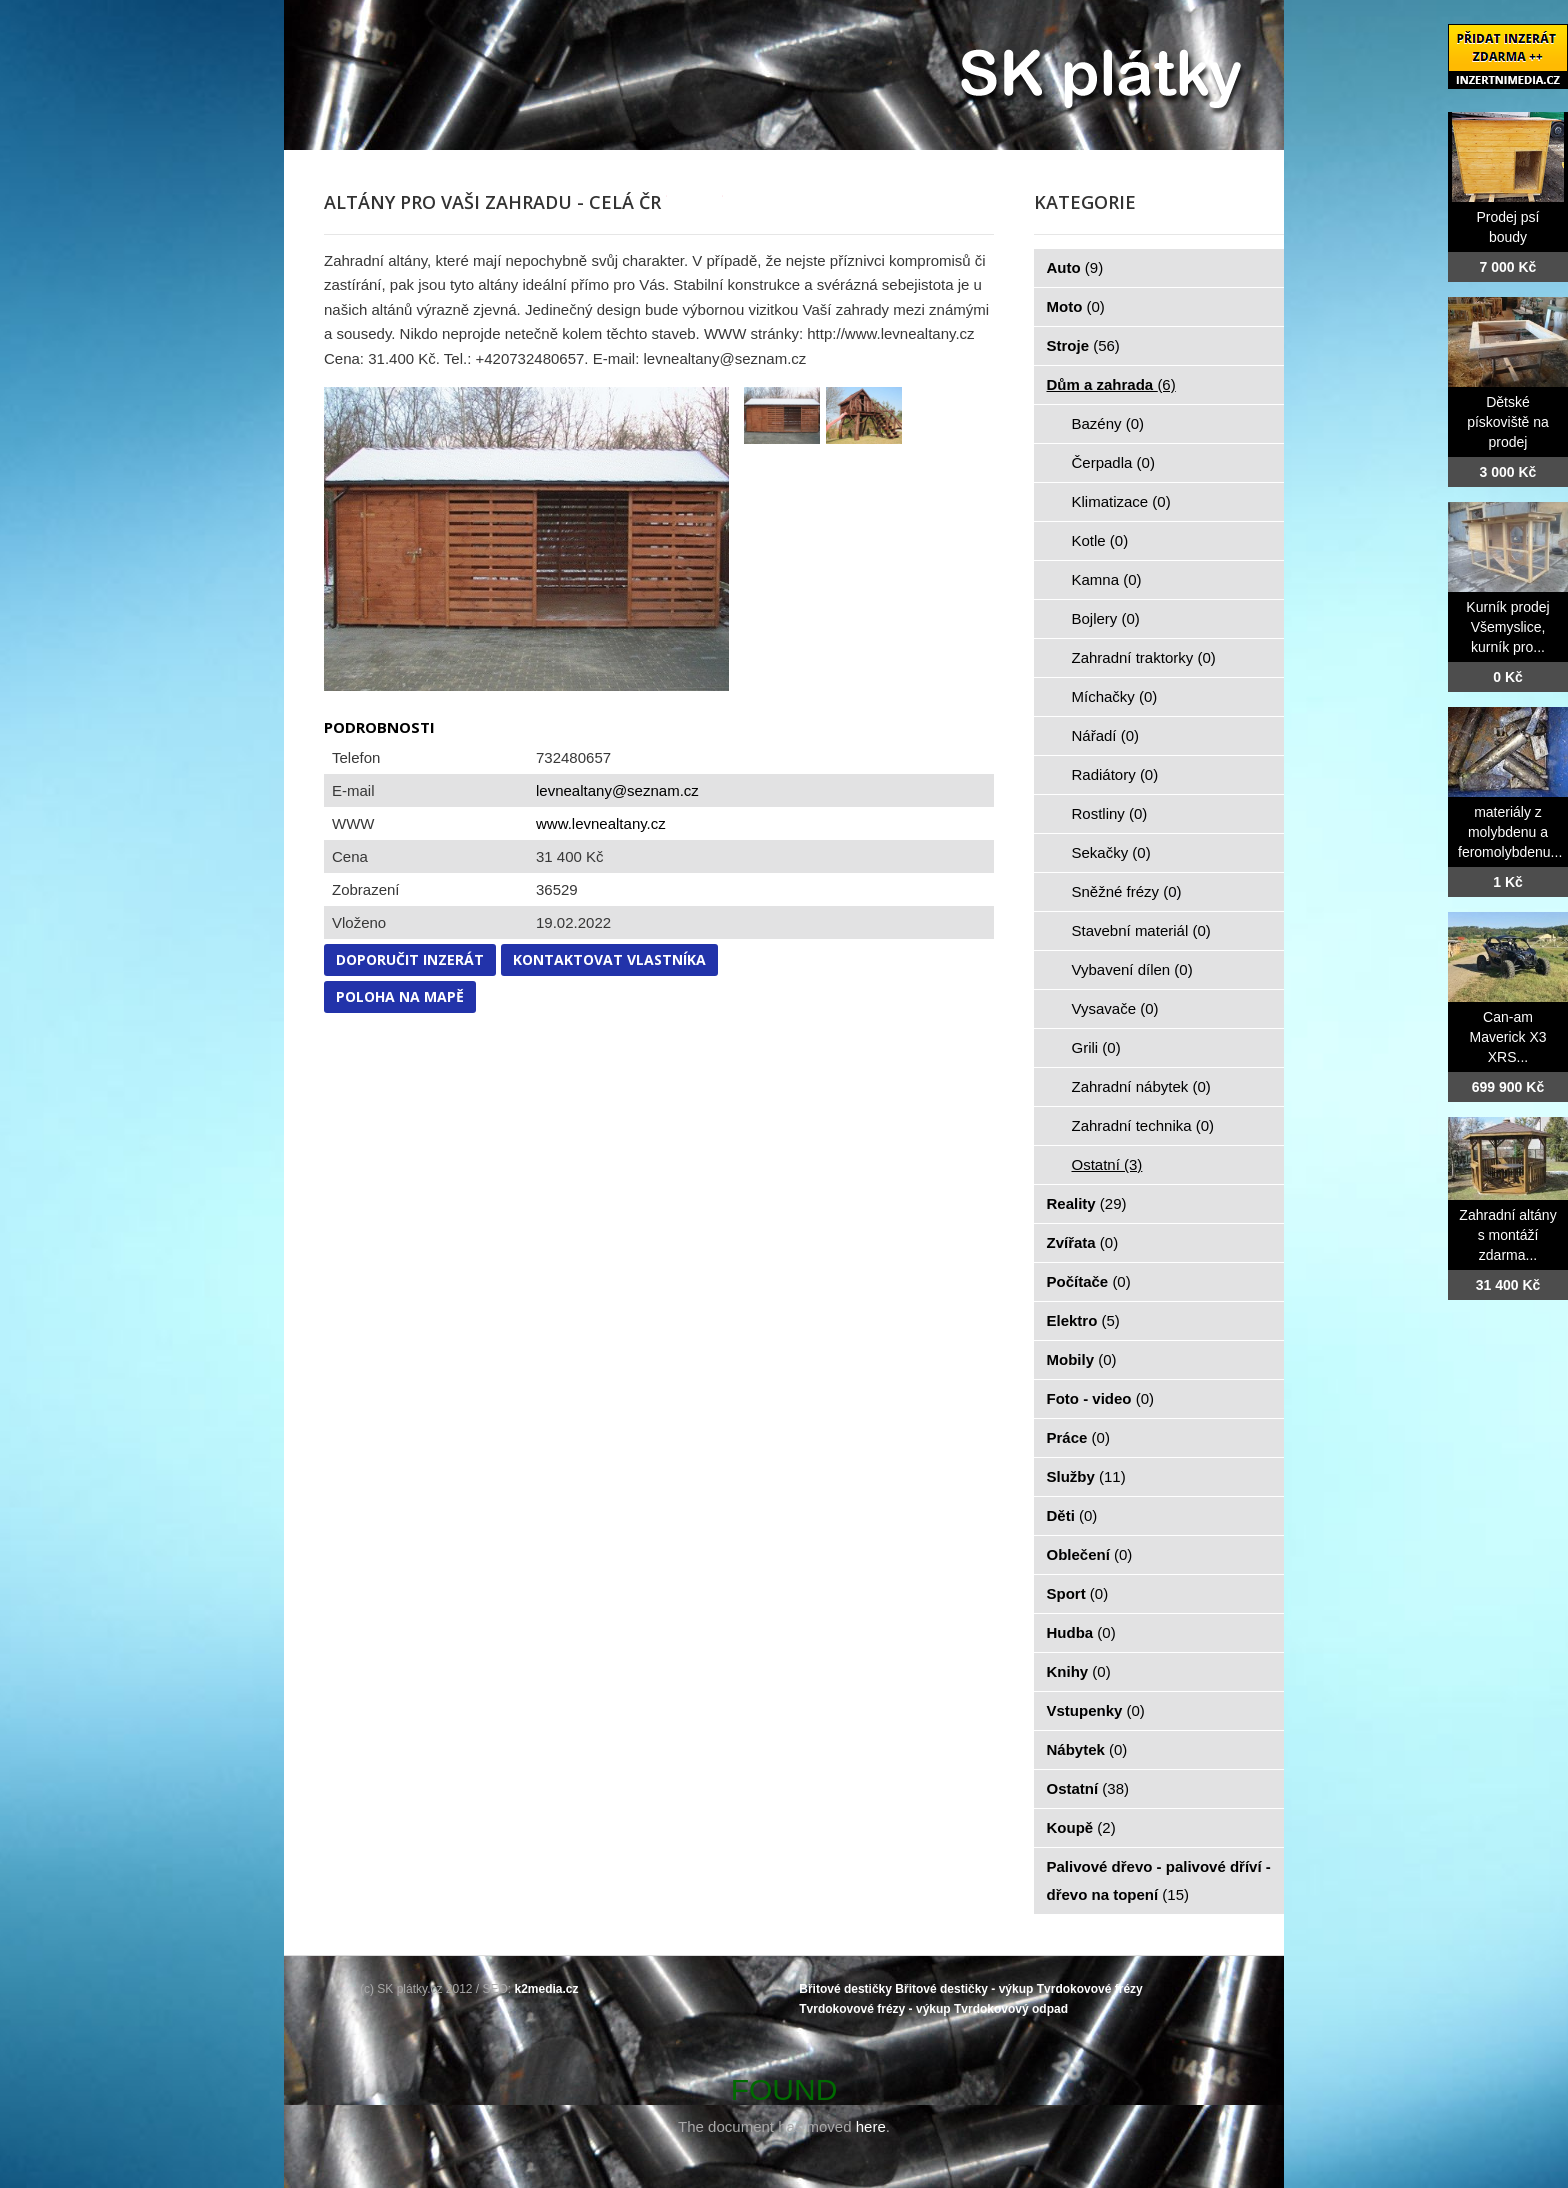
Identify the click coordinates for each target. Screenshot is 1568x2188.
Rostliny (1110, 813)
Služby (1086, 1476)
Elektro (1083, 1320)
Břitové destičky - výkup (964, 1989)
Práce (1078, 1437)
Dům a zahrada (1111, 384)
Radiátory (1115, 774)
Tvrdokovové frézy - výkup (874, 2009)
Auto (1075, 267)
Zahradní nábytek (1141, 1086)
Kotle (1100, 540)
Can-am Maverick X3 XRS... (1507, 1037)
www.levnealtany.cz (601, 823)
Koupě (1081, 1827)
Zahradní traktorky (1144, 657)
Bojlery (1106, 618)
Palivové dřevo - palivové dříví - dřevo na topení (1159, 1880)
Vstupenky (1096, 1710)
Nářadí (1106, 735)
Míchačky (1115, 696)
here (871, 2126)
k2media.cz (547, 1989)
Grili (1096, 1047)
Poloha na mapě (400, 996)
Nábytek (1087, 1749)
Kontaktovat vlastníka (609, 959)
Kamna (1107, 579)
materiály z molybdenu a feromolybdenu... (1510, 832)
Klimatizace (1121, 501)
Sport (1078, 1593)
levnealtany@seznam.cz (617, 790)
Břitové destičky (845, 1989)
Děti (1072, 1515)
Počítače (1089, 1281)
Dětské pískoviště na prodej (1508, 422)
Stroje (1083, 345)
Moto (1076, 306)
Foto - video (1101, 1398)
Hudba (1081, 1632)
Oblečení (1090, 1554)
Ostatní (1107, 1164)
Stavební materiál (1141, 930)
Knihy (1079, 1671)
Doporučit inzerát (410, 959)
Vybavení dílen (1132, 969)
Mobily (1082, 1359)
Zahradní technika (1143, 1125)
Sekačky (1111, 852)
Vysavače (1115, 1008)
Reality (1087, 1203)
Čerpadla (1113, 462)
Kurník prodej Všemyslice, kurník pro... (1507, 627)
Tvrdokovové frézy (1090, 1989)
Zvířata (1083, 1242)
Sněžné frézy (1127, 891)
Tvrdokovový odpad (1011, 2009)
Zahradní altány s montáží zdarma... (1507, 1235)
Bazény (1108, 423)
